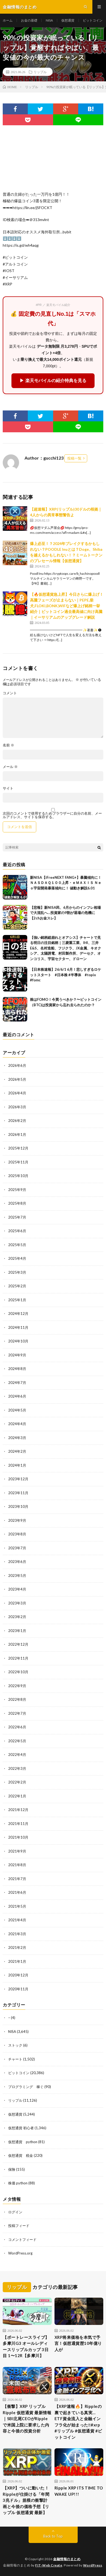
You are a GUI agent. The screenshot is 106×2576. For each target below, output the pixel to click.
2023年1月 (17, 1630)
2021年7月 (17, 1879)
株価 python (18, 2183)
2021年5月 (17, 1906)
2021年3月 (17, 1934)
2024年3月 (17, 1438)
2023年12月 (18, 1479)
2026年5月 (17, 1079)
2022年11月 (18, 1658)
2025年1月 (17, 1300)
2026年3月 (17, 1107)
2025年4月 (17, 1258)
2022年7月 (17, 1713)
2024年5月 (17, 1410)
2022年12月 (18, 1644)
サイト (8, 788)
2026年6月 (17, 1065)
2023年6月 (17, 1561)
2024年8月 (17, 1368)
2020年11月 (18, 1989)
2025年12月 (18, 1148)
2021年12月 (18, 1809)
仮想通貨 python (22, 2142)
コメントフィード (22, 2239)
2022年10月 (18, 1672)
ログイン (15, 2212)
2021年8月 (17, 1865)
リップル (40, 71)
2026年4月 (17, 1093)
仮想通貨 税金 (20, 2155)
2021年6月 (17, 1892)
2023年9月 (17, 1520)
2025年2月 (17, 1286)
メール (10, 767)
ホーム (8, 20)
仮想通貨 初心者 (21, 2128)
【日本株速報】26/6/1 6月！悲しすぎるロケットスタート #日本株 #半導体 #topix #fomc (65, 974)
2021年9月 (17, 1851)
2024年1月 (17, 1465)
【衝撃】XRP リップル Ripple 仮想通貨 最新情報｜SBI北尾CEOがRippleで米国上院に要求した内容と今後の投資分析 (27, 2418)
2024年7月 (17, 1382)
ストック (15, 2045)
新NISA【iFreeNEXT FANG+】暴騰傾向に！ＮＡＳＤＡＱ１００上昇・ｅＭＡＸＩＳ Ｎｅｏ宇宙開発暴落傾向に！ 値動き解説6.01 (65, 882)
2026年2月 (17, 1120)
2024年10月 (18, 1341)
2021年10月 (18, 1837)
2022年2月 (17, 1782)
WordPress (92, 2565)
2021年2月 (17, 1947)
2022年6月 (17, 1727)
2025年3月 (17, 1272)
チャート (15, 2059)
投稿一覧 (74, 458)
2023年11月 (18, 1493)
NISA (49, 20)
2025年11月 (18, 1162)
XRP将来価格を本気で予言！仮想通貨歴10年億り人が (78, 2343)
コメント (10, 693)
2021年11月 (18, 1823)
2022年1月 (17, 1796)
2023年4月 (17, 1589)
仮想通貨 (67, 20)
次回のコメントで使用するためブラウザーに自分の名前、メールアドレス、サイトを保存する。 (52, 815)
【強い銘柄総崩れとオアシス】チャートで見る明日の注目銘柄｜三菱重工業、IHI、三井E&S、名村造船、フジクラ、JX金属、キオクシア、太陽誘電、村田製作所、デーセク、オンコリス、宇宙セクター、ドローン (65, 948)
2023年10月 (18, 1506)
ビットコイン (92, 20)
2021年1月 (17, 1961)
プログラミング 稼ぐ (26, 2086)
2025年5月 (17, 1245)
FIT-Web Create (48, 2565)
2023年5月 (17, 1575)
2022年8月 (17, 1699)
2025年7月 (17, 1217)
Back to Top (53, 2536)
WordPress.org (20, 2253)
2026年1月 (17, 1134)
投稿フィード (18, 2225)
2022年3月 (17, 1768)
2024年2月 (17, 1451)
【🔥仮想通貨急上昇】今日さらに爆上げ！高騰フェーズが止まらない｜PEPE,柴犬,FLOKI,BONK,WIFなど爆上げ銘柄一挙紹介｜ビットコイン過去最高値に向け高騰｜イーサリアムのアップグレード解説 (66, 606)
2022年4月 (17, 1754)
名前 (8, 745)
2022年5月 (17, 1741)
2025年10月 (18, 1176)
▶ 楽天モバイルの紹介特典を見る (53, 380)
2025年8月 (17, 1203)
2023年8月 (17, 1534)
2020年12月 (18, 1975)
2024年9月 (17, 1355)
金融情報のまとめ (66, 2559)
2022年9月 (17, 1686)
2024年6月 (17, 1396)
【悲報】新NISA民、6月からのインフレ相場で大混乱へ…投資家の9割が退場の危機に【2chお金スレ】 (65, 912)
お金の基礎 (29, 20)
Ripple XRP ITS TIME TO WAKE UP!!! (78, 2491)
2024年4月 (17, 1424)
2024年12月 (18, 1313)
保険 (11, 2169)
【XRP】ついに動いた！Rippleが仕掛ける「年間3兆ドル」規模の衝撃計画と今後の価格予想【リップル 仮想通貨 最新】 (26, 2500)
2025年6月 (17, 1231)
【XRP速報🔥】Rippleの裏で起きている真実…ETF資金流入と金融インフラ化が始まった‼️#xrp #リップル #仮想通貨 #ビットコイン (78, 2422)
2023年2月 (17, 1617)
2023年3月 (17, 1603)
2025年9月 (17, 1189)
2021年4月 (17, 1920)
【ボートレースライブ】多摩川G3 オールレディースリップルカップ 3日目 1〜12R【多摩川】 (26, 2346)
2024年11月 (18, 1327)
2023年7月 (17, 1548)
